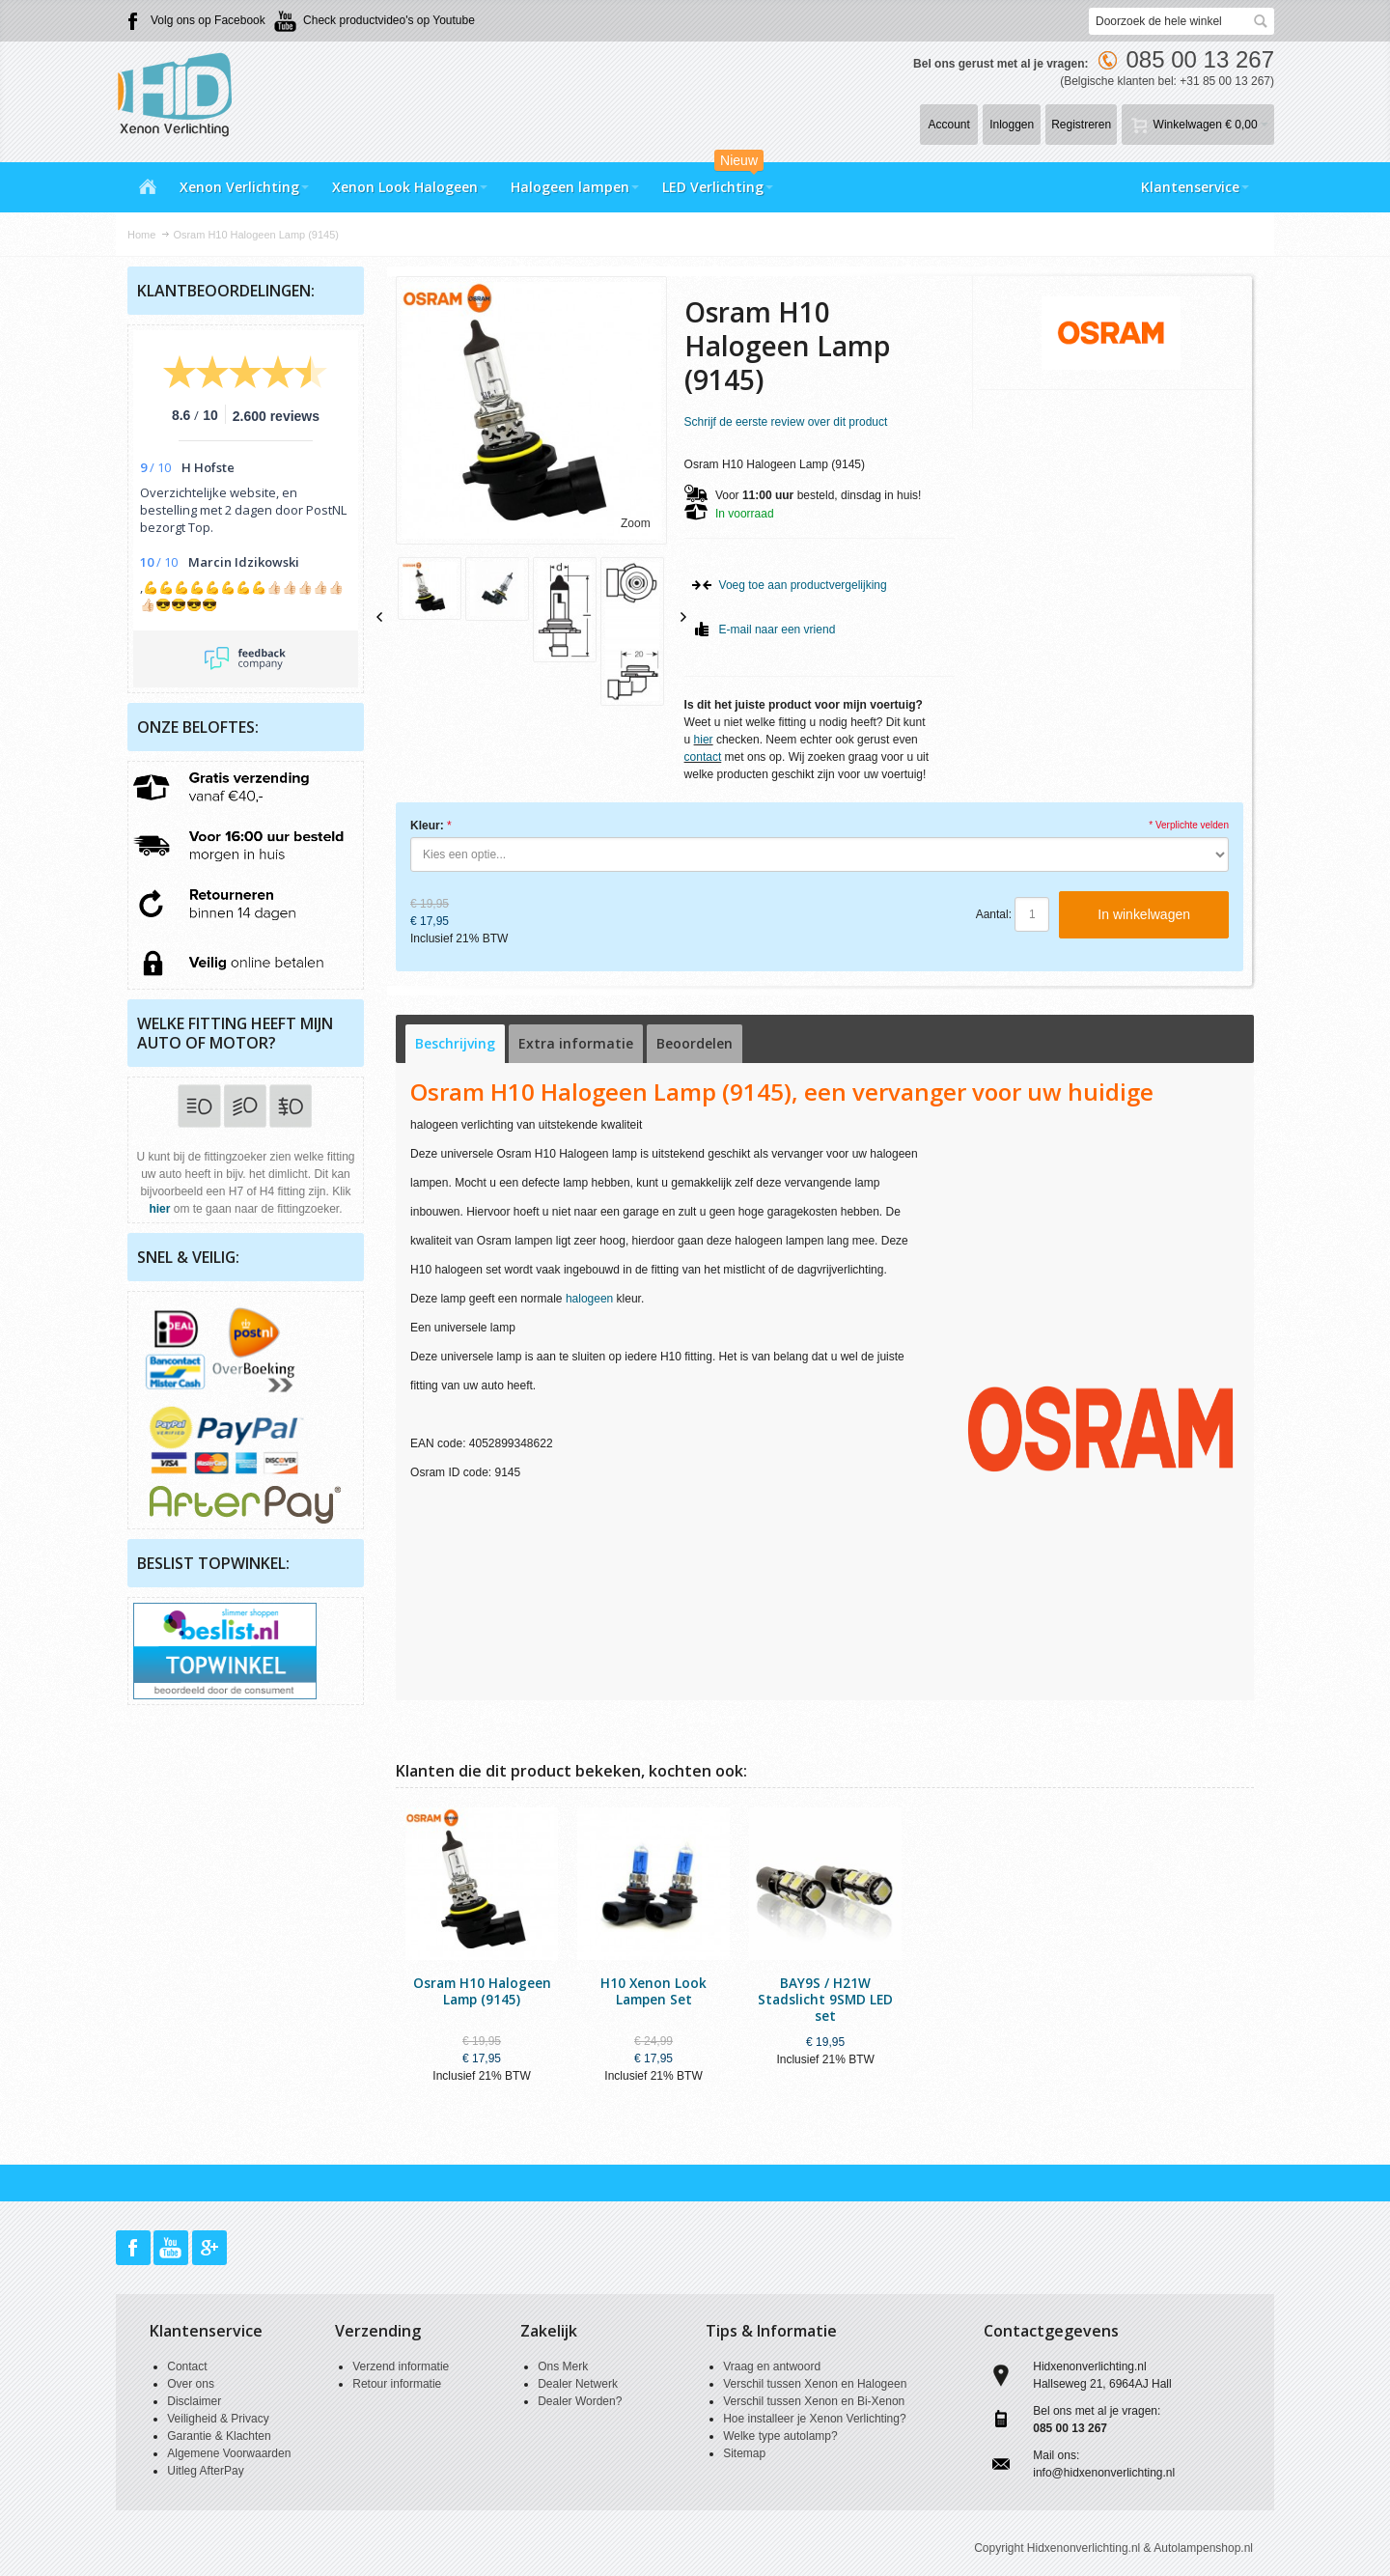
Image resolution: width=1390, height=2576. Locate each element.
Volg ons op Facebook (208, 20)
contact (703, 757)
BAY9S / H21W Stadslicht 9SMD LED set (825, 1999)
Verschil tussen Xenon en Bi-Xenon (813, 2401)
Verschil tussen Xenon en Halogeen (814, 2384)
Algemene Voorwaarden (229, 2453)
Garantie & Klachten (218, 2436)
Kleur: (427, 825)
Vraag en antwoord (771, 2366)
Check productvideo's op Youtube (389, 20)
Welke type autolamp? (780, 2436)
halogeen (589, 1298)
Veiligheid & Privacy (217, 2418)
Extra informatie (575, 1043)
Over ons (190, 2384)
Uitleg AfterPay (205, 2471)
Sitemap (744, 2453)
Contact (187, 2366)
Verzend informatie (400, 2366)
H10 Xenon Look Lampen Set (653, 1991)
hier (703, 739)
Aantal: (994, 914)
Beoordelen (694, 1043)
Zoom (636, 523)
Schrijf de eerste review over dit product (786, 422)
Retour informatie (396, 2384)
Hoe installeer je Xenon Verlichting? (814, 2418)
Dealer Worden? (580, 2401)
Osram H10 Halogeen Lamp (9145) (482, 1991)
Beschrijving (455, 1043)
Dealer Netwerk (578, 2384)
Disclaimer (194, 2401)
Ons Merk (563, 2366)
